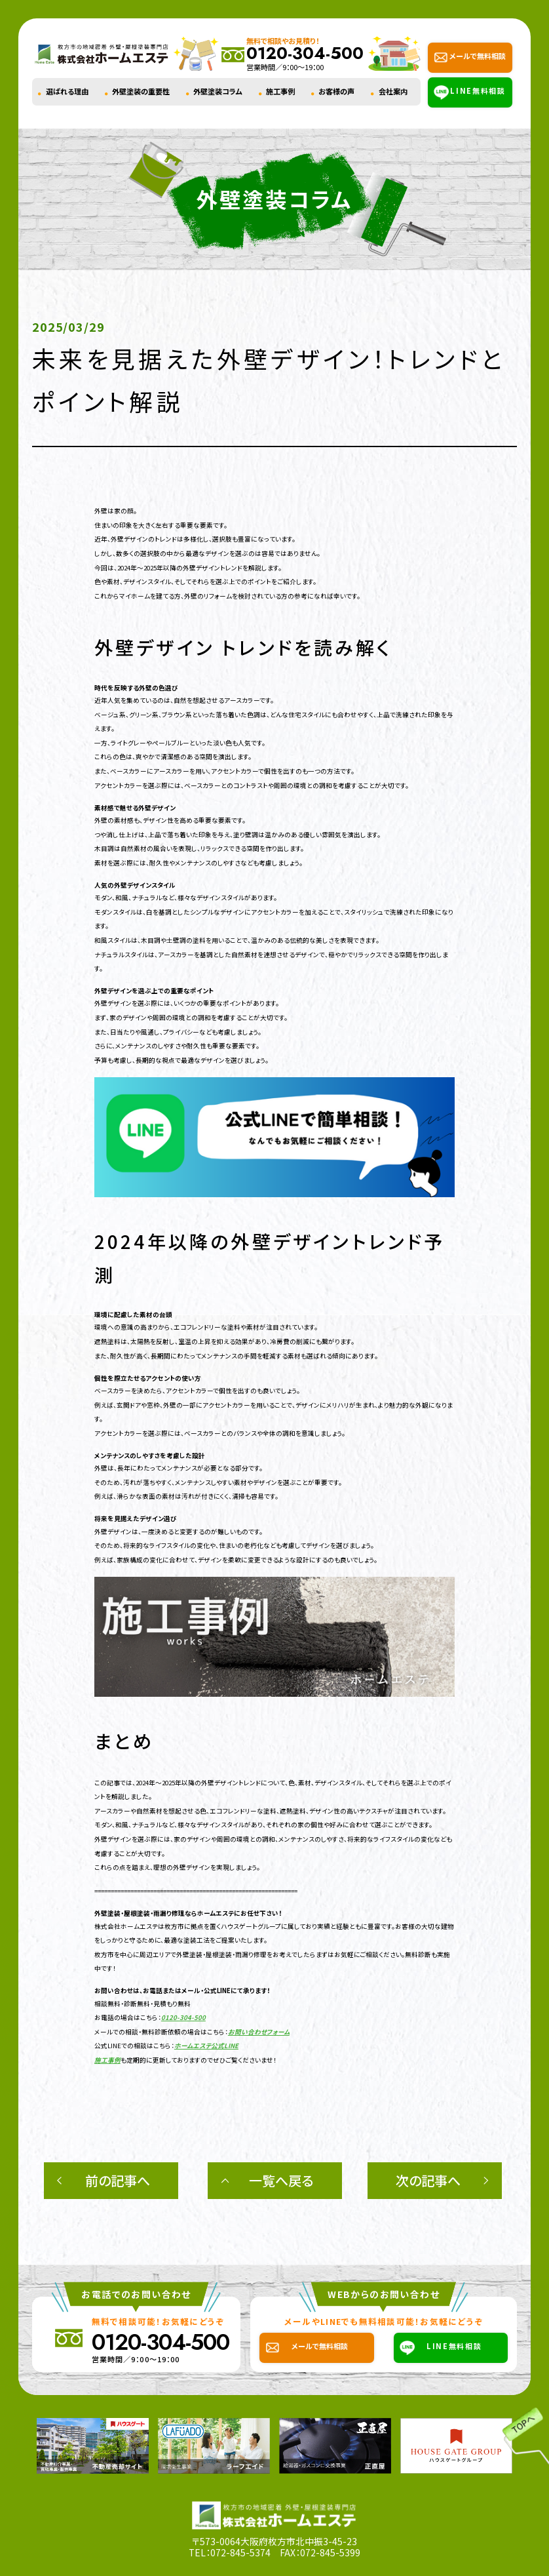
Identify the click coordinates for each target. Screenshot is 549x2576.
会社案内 (393, 91)
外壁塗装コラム (217, 91)
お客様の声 (336, 91)
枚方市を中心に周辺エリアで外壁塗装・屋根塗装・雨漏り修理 (180, 1954)
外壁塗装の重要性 (141, 91)
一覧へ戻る (281, 2180)
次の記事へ (428, 2180)
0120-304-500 (183, 2017)
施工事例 (280, 91)
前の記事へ (117, 2180)
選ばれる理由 (67, 91)
